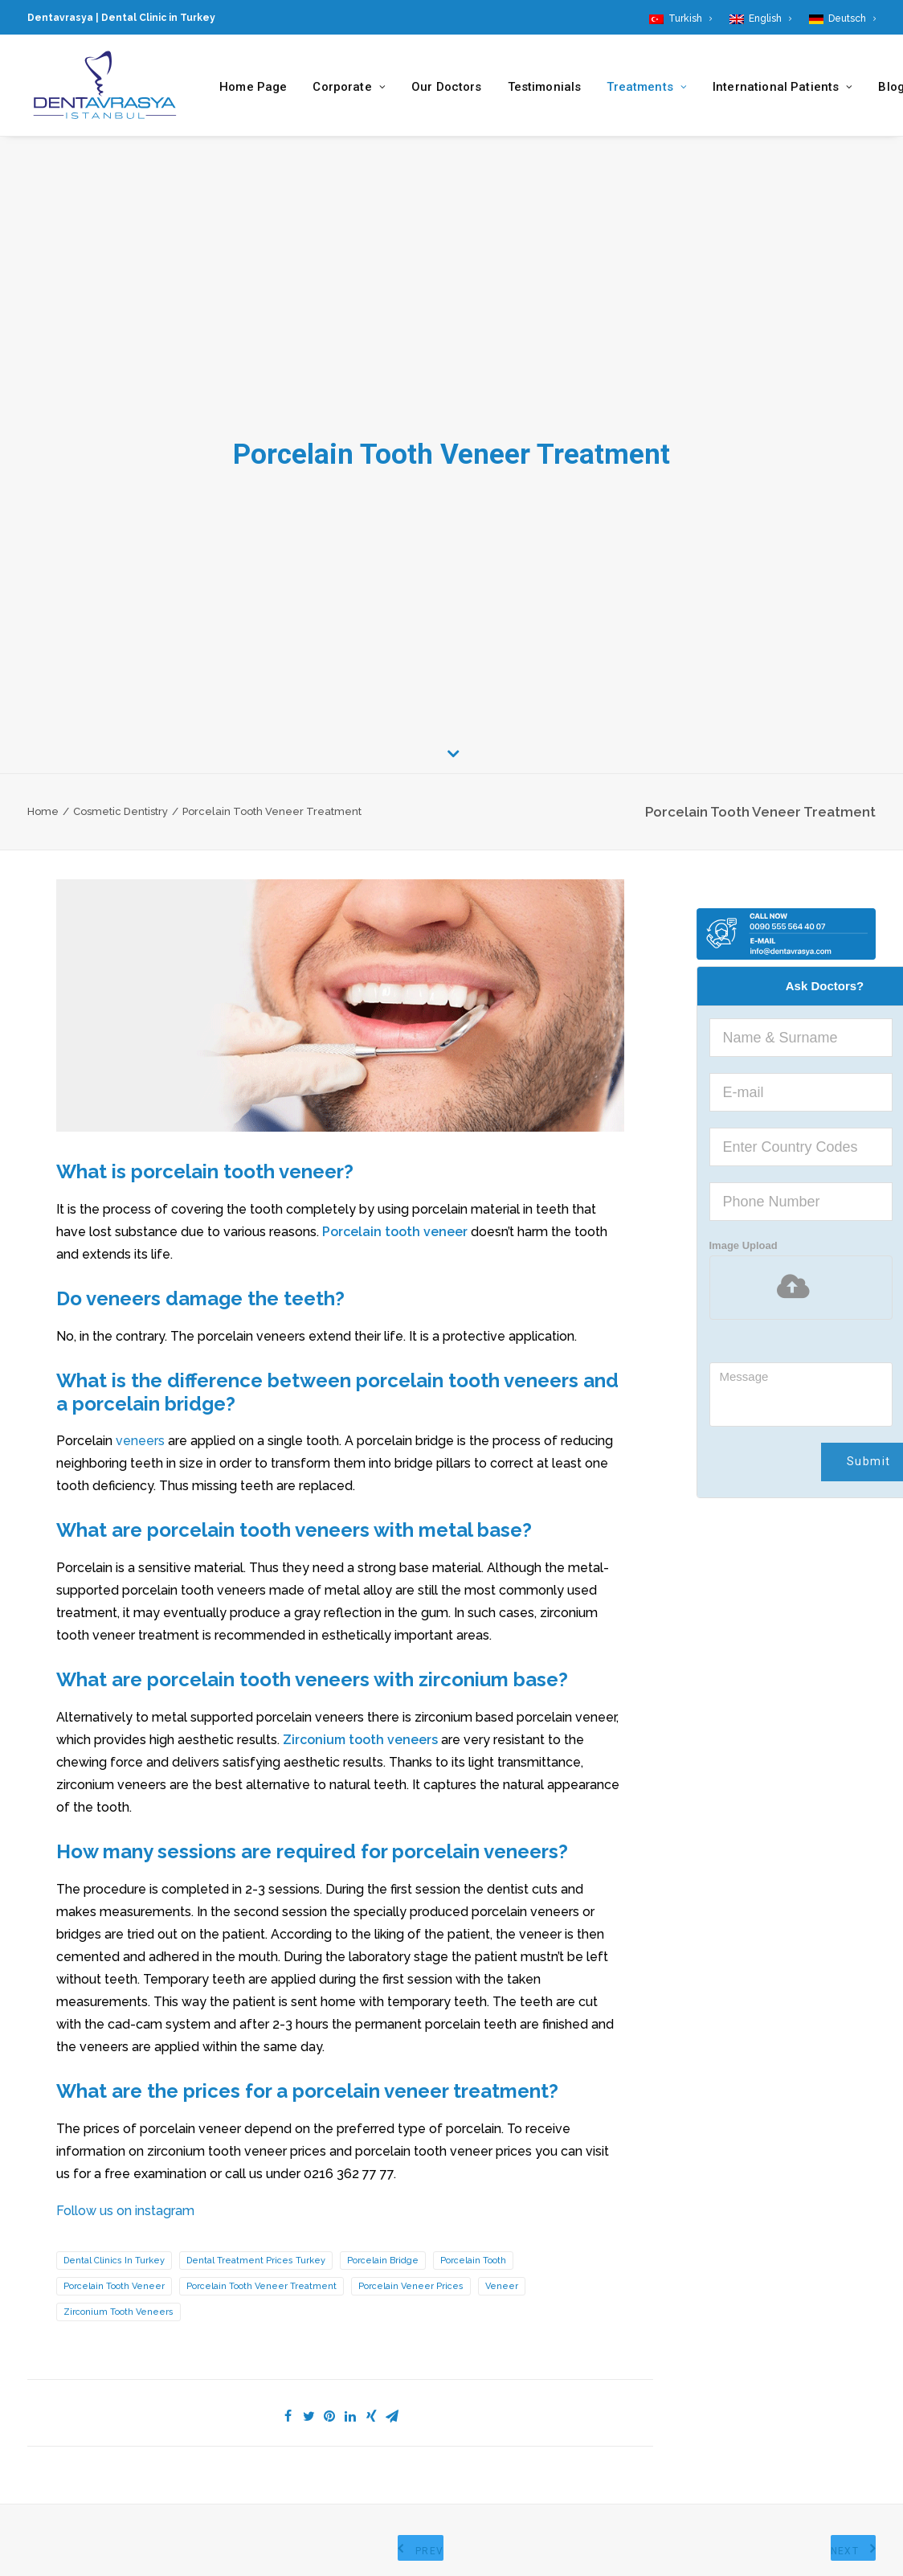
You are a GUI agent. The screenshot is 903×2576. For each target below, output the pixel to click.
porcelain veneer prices (411, 2286)
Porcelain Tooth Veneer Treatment (261, 2286)
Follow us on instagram (125, 2210)
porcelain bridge (383, 2260)
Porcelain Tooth (473, 2260)
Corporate (349, 87)
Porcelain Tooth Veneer (114, 2286)
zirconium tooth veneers (118, 2312)
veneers (140, 1440)
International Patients (782, 87)
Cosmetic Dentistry (120, 811)
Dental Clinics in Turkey (114, 2260)
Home (43, 811)
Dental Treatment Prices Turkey (255, 2260)
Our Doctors (446, 87)
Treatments (647, 87)
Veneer (501, 2286)
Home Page (253, 87)
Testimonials (545, 87)
